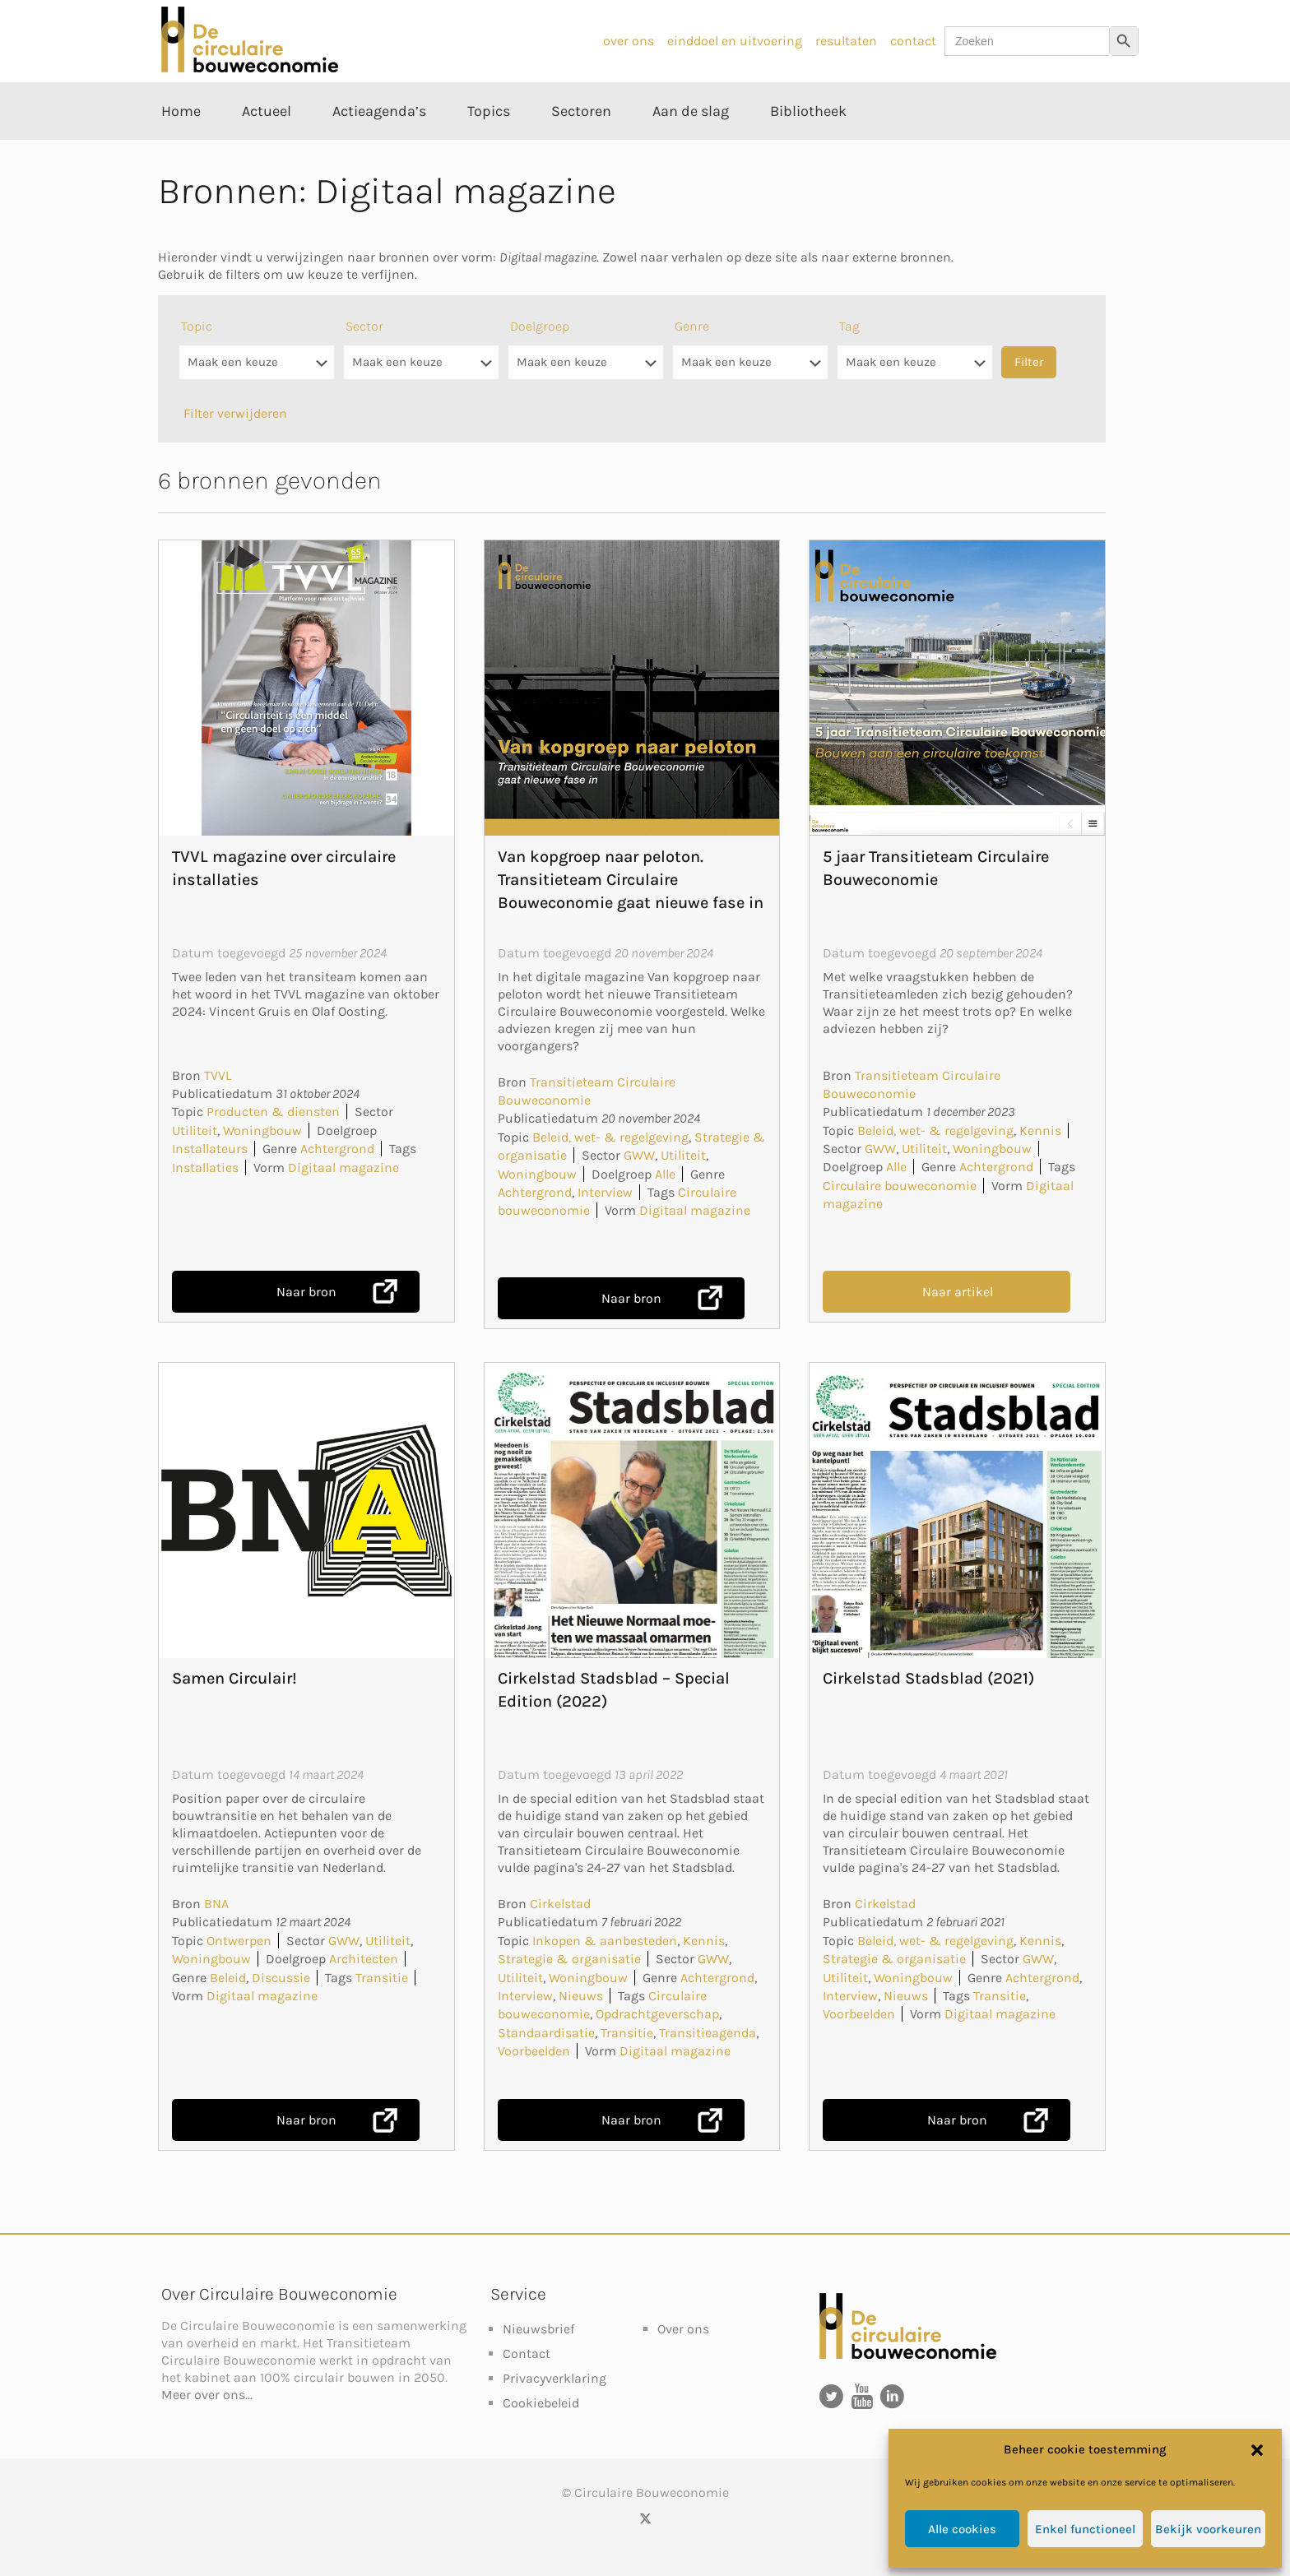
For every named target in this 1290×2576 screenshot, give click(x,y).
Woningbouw (262, 1130)
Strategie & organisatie (569, 1959)
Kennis (1040, 1130)
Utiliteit (194, 1130)
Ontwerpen (238, 1940)
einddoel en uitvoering (734, 41)
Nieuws (581, 1996)
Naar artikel (957, 1292)
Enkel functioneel (1085, 2529)
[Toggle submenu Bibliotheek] (808, 148)
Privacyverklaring (554, 2378)
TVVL (217, 1075)
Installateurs (210, 1148)
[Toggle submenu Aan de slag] (690, 148)
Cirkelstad (560, 1903)
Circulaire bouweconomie (900, 1185)
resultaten (846, 41)
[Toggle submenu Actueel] (266, 148)
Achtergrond (337, 1148)
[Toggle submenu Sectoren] (581, 148)
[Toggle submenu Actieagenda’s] (379, 148)
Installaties (205, 1167)
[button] (1257, 2450)
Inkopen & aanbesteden (604, 1940)
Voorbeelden (534, 2051)
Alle (665, 1174)
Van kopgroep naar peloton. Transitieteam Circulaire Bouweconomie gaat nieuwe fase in (630, 879)
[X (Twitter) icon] (645, 2518)
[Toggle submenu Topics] (489, 148)
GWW (639, 1155)
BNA (216, 1903)
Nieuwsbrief (538, 2329)
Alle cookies (962, 2529)
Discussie (281, 1977)
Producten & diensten (273, 1111)
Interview (605, 1192)
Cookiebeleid (541, 2403)
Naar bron (306, 1292)
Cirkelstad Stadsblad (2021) (928, 1678)
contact (913, 41)
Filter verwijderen (235, 413)
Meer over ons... (207, 2394)
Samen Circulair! (234, 1678)
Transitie (381, 1977)
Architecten (363, 1959)
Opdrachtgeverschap (657, 2014)
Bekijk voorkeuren (1208, 2529)
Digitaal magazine (343, 1167)
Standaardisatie (546, 2033)
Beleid (228, 1977)
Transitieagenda (707, 2033)
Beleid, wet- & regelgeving (610, 1137)
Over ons (683, 2329)
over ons (628, 41)
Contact (526, 2353)
